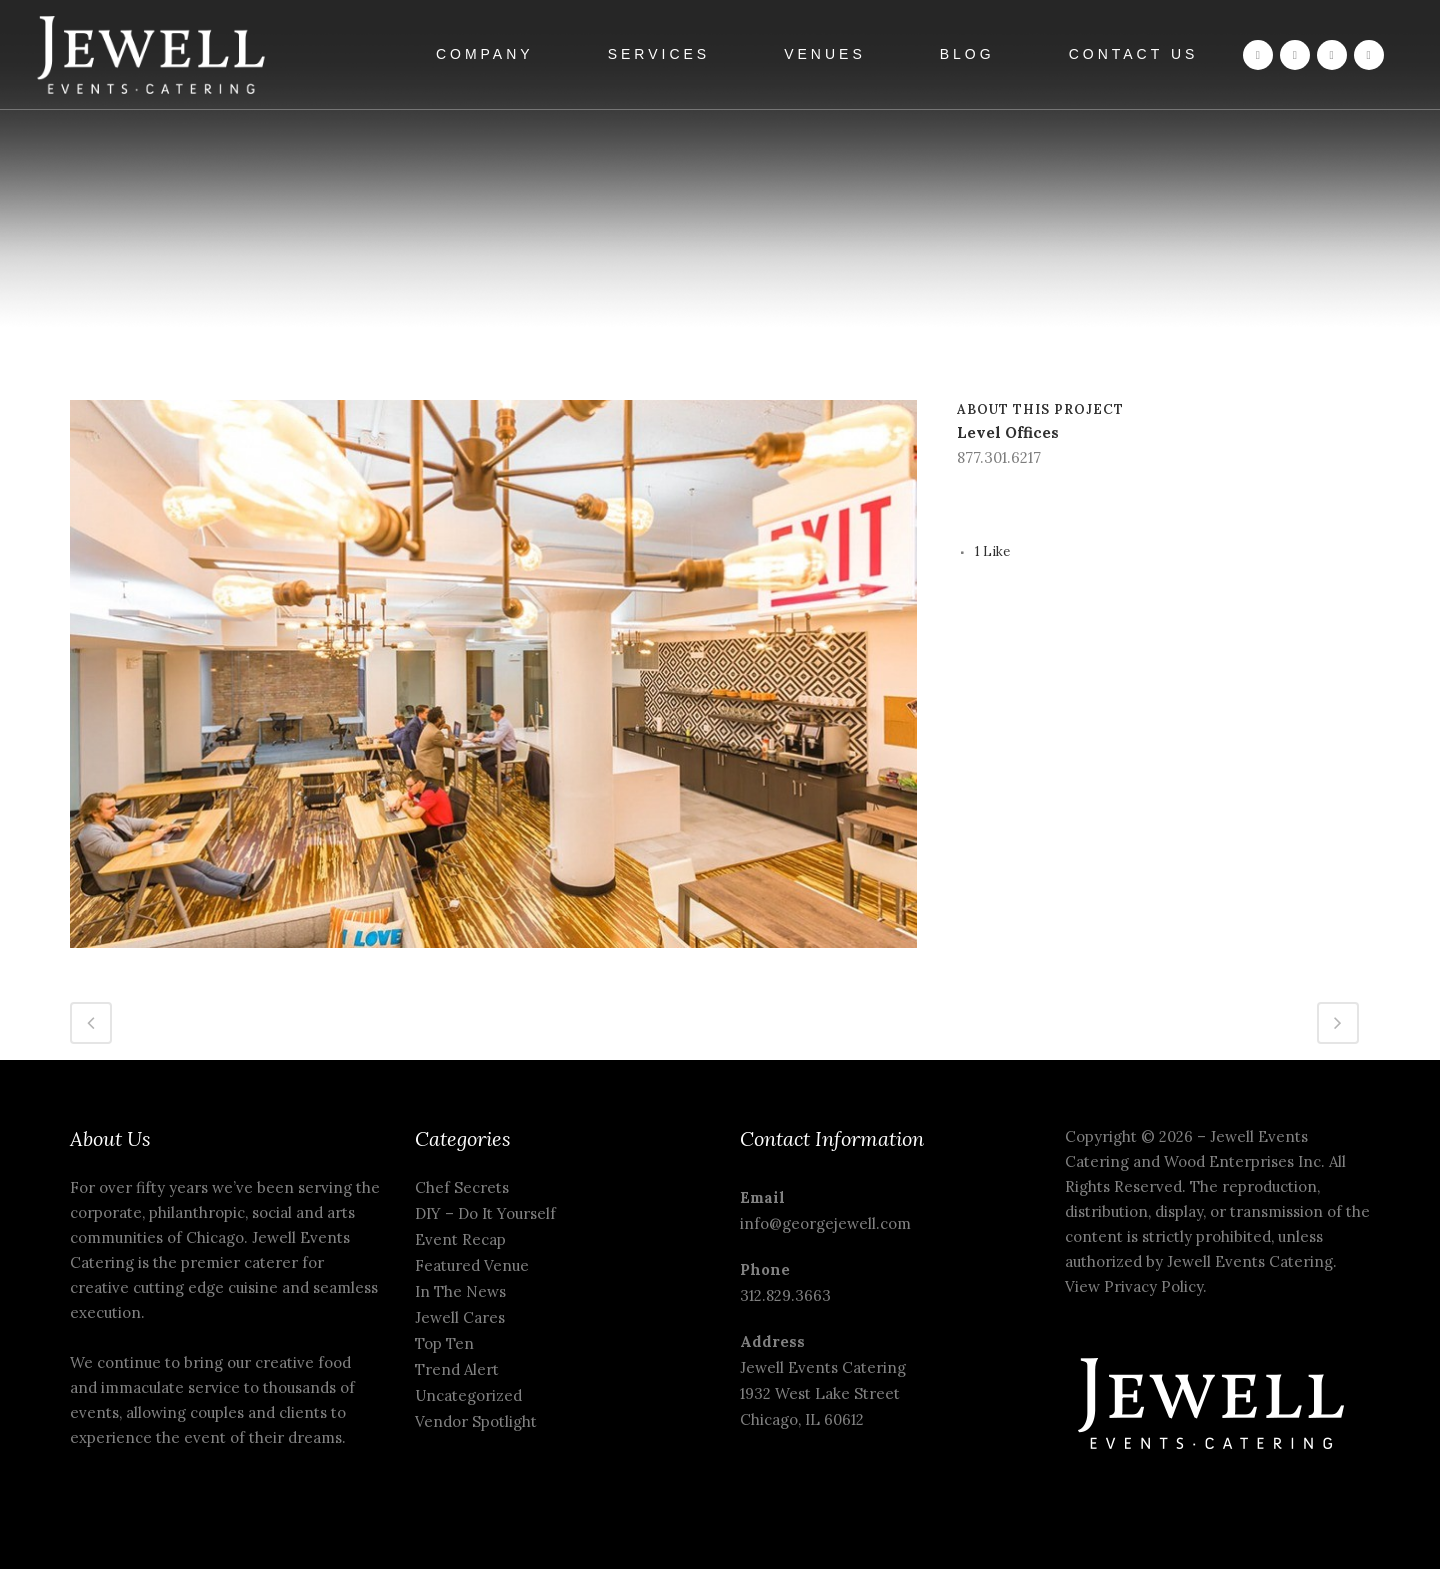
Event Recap (460, 1239)
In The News (460, 1291)
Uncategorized (468, 1395)
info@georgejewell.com (825, 1223)
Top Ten (444, 1343)
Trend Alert (457, 1369)
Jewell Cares (460, 1317)
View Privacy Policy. (1138, 1286)
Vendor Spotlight (476, 1421)
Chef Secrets (462, 1187)
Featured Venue (472, 1265)
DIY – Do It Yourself (485, 1213)
